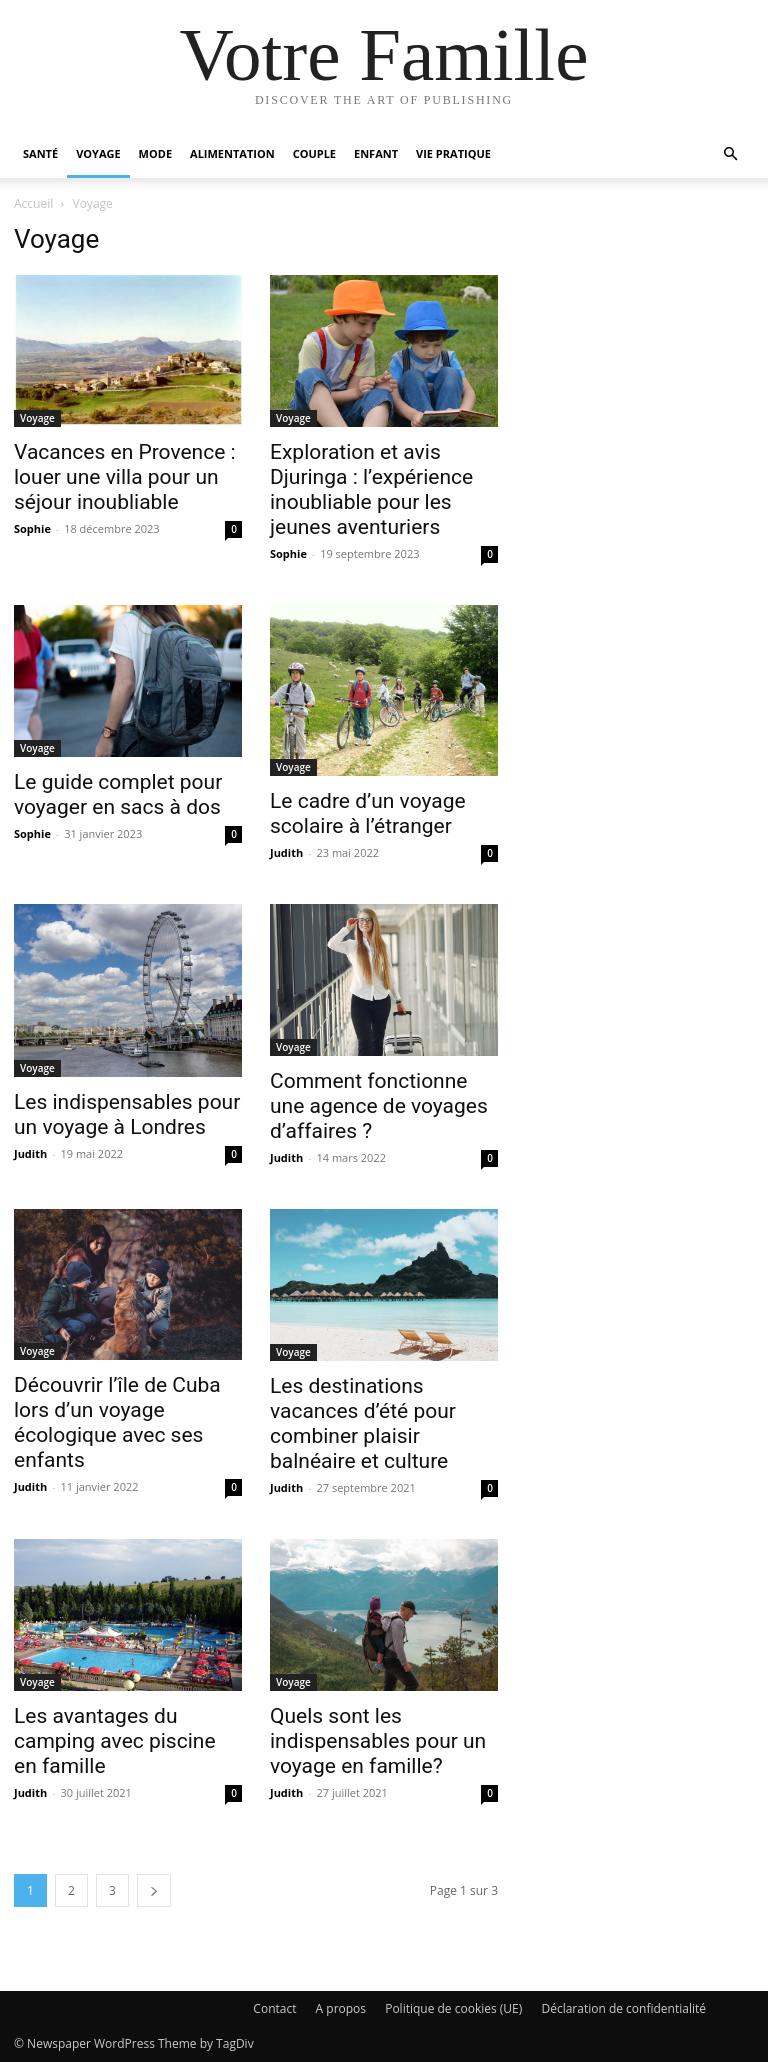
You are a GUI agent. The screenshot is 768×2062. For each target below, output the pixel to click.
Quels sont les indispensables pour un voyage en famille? (378, 1741)
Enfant (376, 153)
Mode (155, 153)
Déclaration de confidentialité (623, 2008)
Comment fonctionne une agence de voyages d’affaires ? (379, 1106)
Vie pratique (453, 153)
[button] (730, 154)
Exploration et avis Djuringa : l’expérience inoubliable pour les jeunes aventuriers (371, 489)
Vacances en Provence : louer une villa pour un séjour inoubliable (125, 477)
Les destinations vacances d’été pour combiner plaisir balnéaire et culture (363, 1423)
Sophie (32, 528)
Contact (274, 2008)
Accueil (33, 203)
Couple (314, 153)
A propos (341, 2008)
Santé (40, 153)
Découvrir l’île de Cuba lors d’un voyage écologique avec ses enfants (117, 1422)
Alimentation (232, 153)
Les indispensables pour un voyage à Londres (127, 1114)
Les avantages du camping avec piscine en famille (115, 1741)
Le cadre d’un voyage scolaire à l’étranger (368, 813)
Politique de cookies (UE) (453, 2008)
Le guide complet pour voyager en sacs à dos (118, 794)
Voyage (98, 153)
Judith (286, 852)
